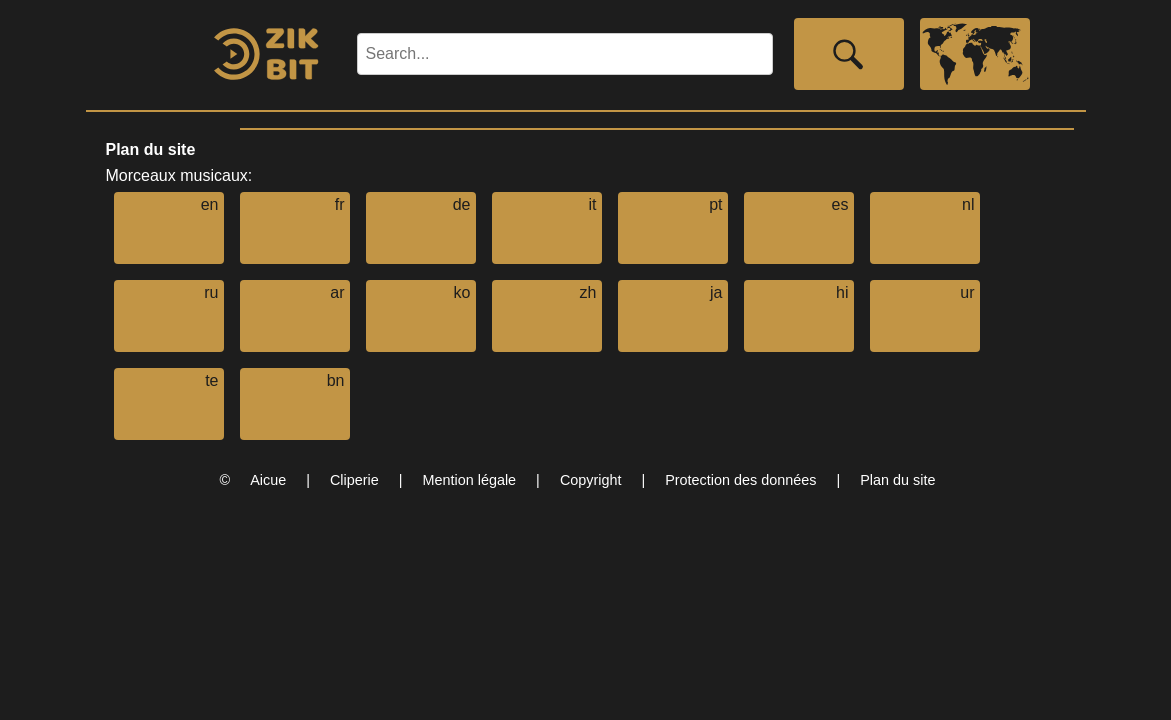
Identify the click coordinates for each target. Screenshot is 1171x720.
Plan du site (897, 480)
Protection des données (740, 480)
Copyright (591, 480)
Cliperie (354, 480)
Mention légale (470, 480)
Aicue (268, 480)
